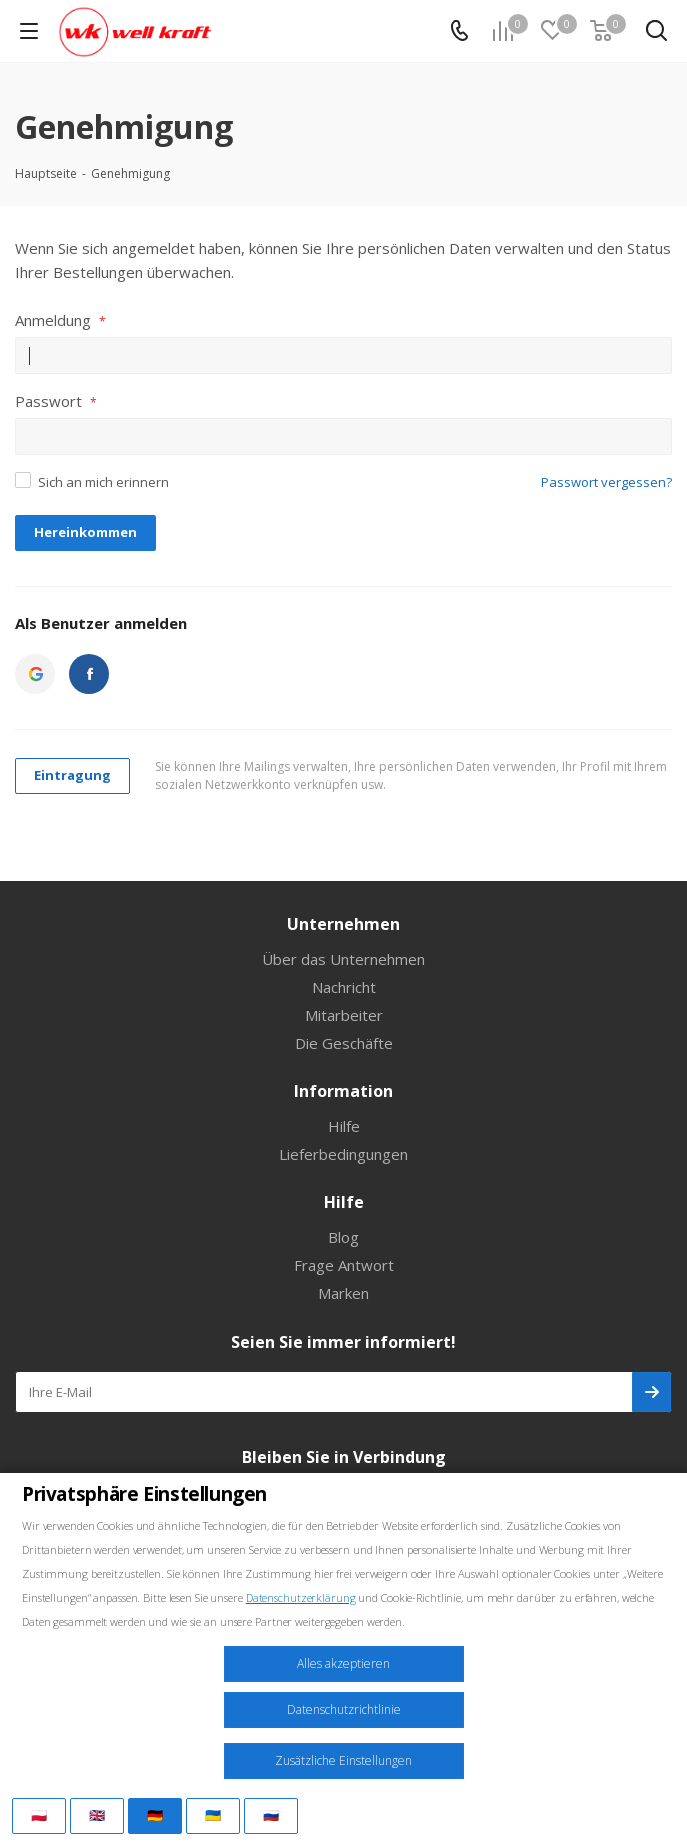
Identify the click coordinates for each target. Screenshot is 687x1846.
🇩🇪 (155, 1815)
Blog (343, 1237)
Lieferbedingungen (343, 1154)
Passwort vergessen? (606, 482)
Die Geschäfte (344, 1043)
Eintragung (72, 775)
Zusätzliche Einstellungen (343, 1760)
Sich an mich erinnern (103, 482)
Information (343, 1091)
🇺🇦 (213, 1815)
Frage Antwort (344, 1265)
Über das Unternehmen (343, 959)
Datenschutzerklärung (301, 1597)
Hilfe (344, 1126)
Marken (343, 1293)
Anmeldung (60, 320)
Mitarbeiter (344, 1015)
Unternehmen (343, 924)
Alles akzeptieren (343, 1663)
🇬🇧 (97, 1815)
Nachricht (344, 987)
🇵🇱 (39, 1815)
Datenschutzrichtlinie (344, 1709)
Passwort (56, 401)
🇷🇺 (271, 1815)
